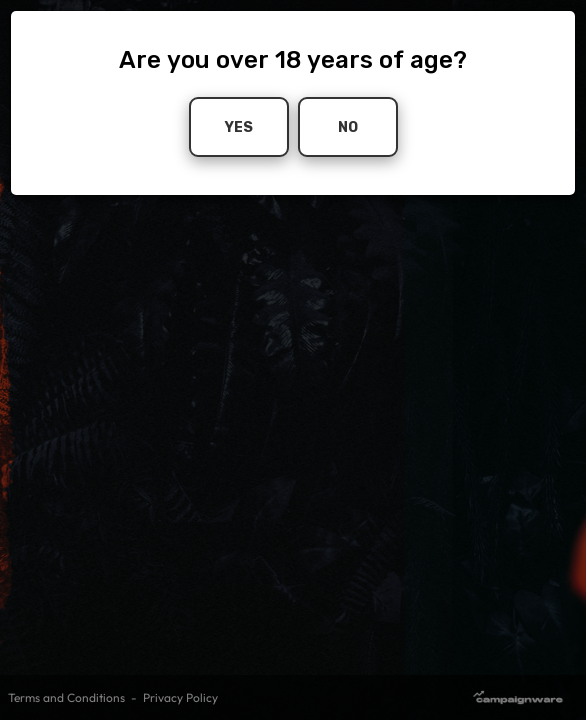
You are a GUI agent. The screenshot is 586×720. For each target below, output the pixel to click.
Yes (239, 126)
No (348, 126)
